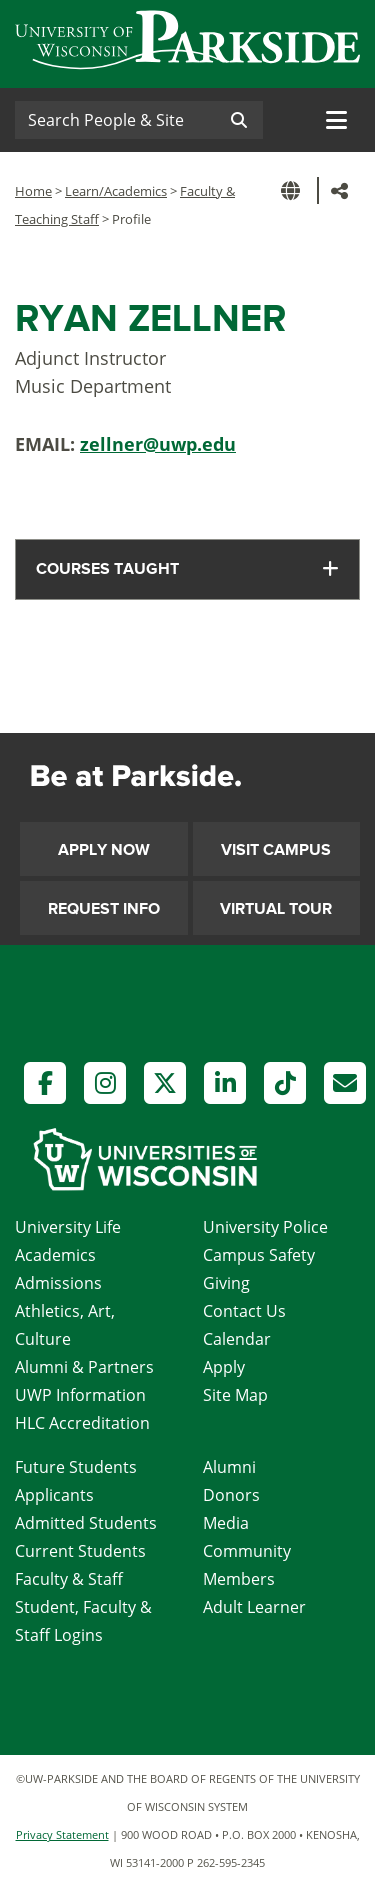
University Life (68, 1227)
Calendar (237, 1339)
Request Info (104, 909)
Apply (224, 1367)
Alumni (229, 1467)
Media (226, 1523)
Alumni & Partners (84, 1367)
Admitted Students (86, 1523)
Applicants (54, 1495)
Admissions (58, 1283)
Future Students (76, 1467)
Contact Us (244, 1311)
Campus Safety (259, 1255)
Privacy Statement (62, 1834)
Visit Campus (276, 850)
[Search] (115, 120)
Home (33, 191)
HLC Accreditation (82, 1423)
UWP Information (80, 1395)
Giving (226, 1283)
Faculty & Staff (69, 1579)
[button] (294, 190)
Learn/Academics (116, 191)
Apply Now (104, 850)
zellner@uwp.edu (158, 444)
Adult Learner (254, 1607)
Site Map (235, 1395)
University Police (265, 1227)
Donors (231, 1495)
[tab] (187, 569)
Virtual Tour (276, 909)
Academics (55, 1255)
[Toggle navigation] (336, 120)
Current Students (80, 1551)
